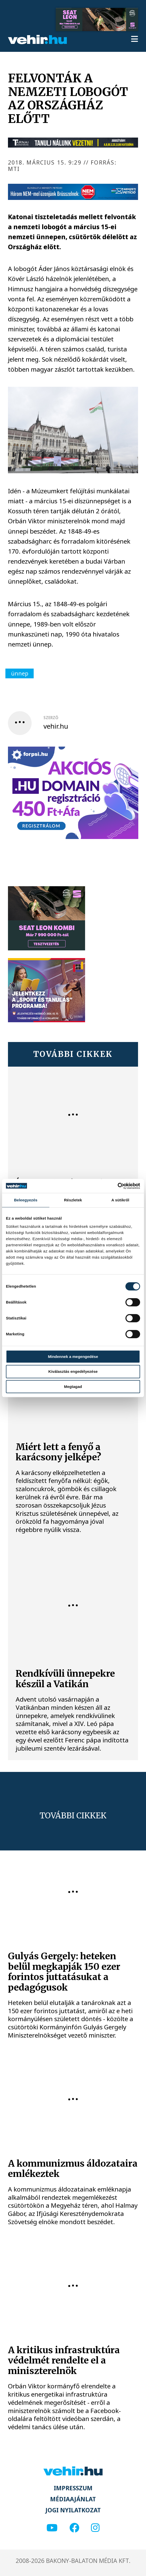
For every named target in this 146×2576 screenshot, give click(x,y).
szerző (50, 717)
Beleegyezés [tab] (25, 1200)
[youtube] (52, 2528)
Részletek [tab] (73, 1200)
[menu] (134, 39)
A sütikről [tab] (120, 1200)
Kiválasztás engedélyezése (73, 1371)
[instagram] (95, 2528)
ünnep (19, 673)
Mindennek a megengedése (73, 1356)
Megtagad (73, 1386)
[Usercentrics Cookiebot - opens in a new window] (117, 1186)
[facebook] (74, 2528)
